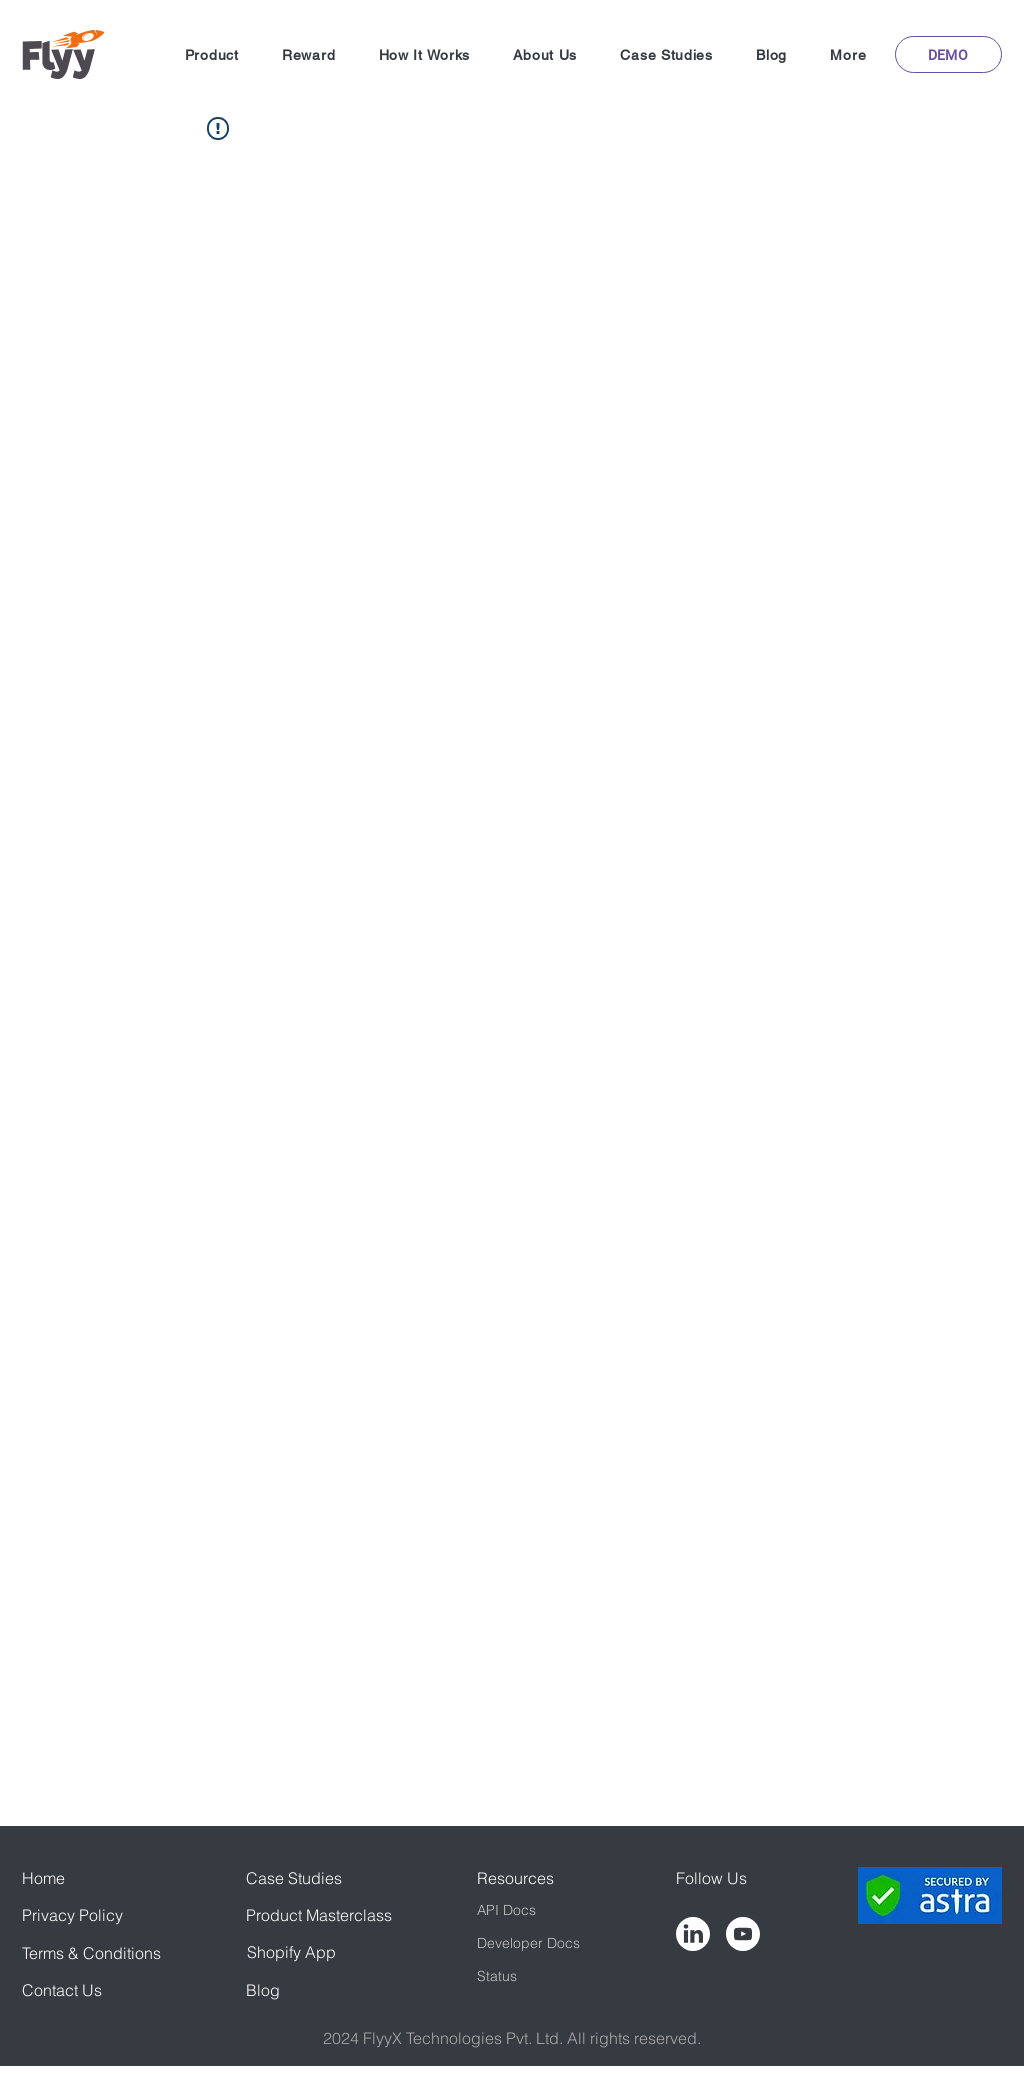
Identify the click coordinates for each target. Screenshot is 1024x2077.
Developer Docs (528, 1943)
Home (43, 1878)
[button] (211, 55)
